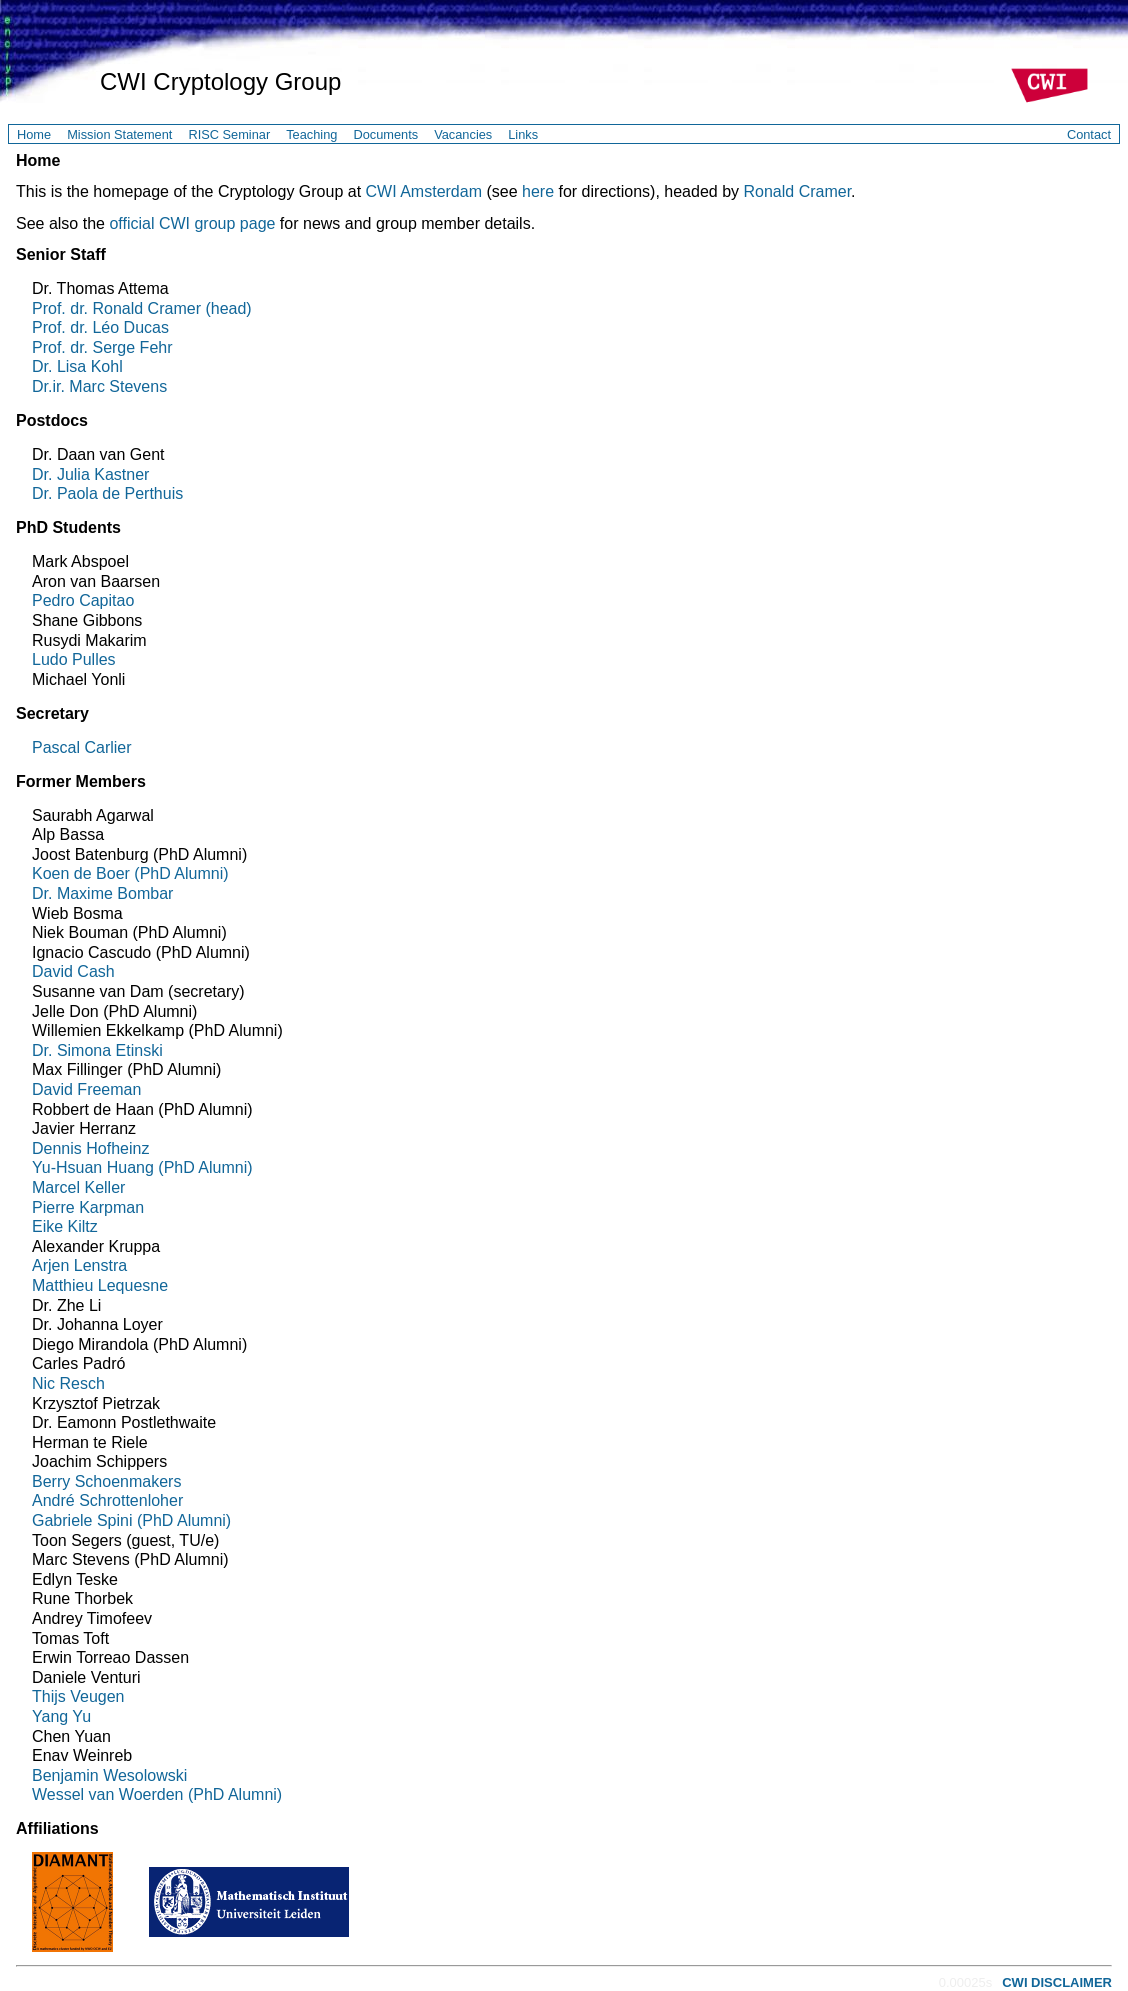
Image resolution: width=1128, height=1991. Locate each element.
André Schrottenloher (107, 1500)
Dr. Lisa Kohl (77, 366)
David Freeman (86, 1089)
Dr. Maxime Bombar (102, 893)
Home (34, 134)
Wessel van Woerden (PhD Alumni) (157, 1794)
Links (523, 134)
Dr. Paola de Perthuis (107, 493)
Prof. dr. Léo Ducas (100, 327)
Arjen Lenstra (79, 1265)
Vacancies (463, 134)
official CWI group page (192, 223)
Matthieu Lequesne (100, 1285)
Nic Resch (68, 1383)
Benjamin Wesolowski (109, 1775)
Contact (1089, 134)
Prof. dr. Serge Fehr (102, 347)
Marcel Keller (78, 1187)
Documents (385, 134)
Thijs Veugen (78, 1696)
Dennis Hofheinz (90, 1148)
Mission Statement (119, 134)
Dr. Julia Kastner (90, 474)
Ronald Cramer (797, 191)
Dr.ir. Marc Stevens (99, 386)
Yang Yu (61, 1716)
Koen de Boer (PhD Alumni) (130, 873)
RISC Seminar (229, 134)
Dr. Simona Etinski (97, 1050)
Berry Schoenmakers (106, 1481)
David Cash (73, 971)
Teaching (311, 134)
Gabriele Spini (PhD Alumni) (131, 1520)
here (538, 191)
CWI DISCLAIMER (1057, 1982)
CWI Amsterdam (424, 191)
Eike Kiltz (65, 1226)
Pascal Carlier (82, 747)
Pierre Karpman (88, 1207)
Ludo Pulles (74, 659)
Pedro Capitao (83, 600)
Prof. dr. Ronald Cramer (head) (142, 308)
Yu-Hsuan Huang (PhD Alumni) (142, 1167)
